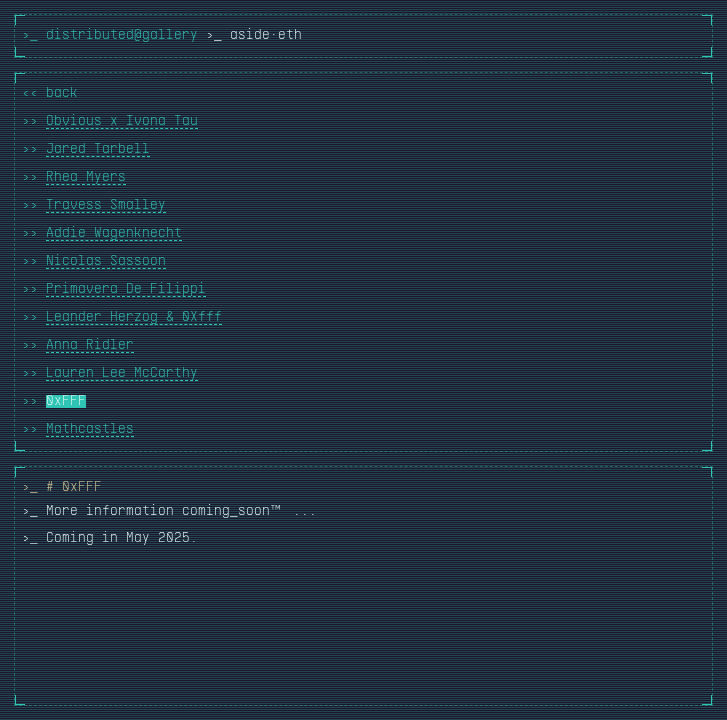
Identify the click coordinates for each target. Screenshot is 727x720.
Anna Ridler (90, 345)
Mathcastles (90, 429)
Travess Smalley (106, 205)
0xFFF (66, 401)
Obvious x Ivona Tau (122, 121)
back (62, 93)
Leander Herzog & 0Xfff (134, 317)
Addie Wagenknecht (114, 233)
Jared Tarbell (98, 149)
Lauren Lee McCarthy (122, 373)
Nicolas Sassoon (106, 261)
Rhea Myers (86, 177)
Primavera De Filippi (126, 289)
